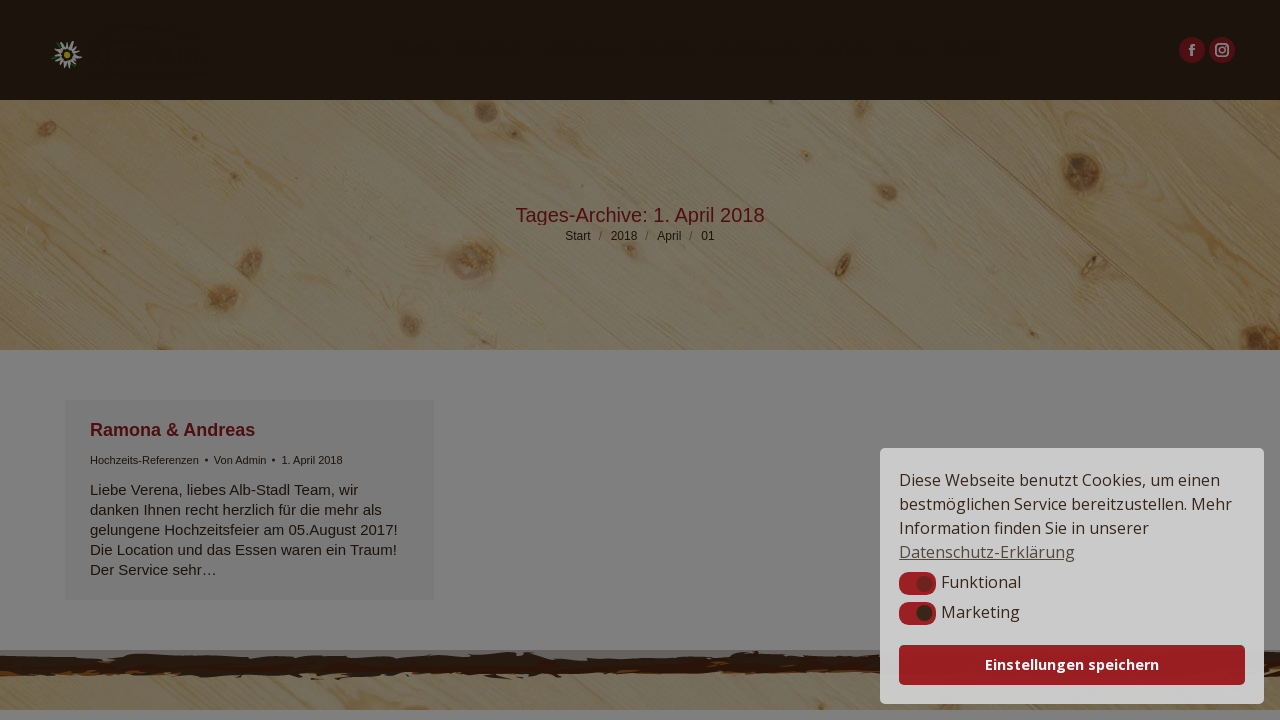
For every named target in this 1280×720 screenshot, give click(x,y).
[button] (917, 583)
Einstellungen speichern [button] (1072, 664)
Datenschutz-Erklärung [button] (987, 552)
